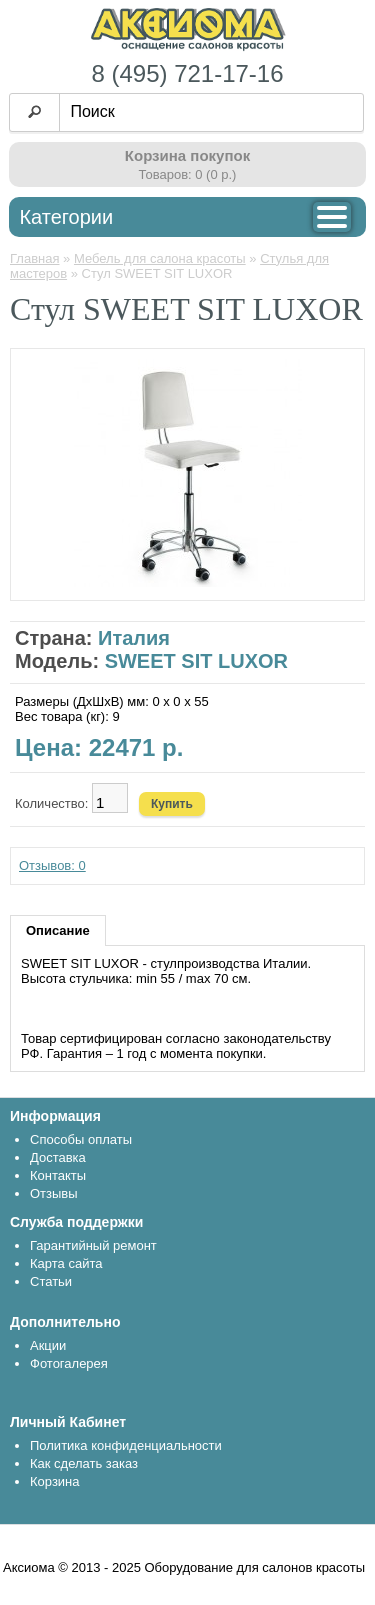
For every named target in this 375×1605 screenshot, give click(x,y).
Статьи (51, 1281)
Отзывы (54, 1193)
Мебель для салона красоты (160, 258)
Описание (58, 930)
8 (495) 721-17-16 (187, 73)
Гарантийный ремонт (93, 1245)
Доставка (58, 1157)
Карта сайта (66, 1263)
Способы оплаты (81, 1139)
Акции (48, 1345)
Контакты (58, 1175)
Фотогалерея (69, 1363)
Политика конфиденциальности (126, 1445)
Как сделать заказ (84, 1463)
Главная (34, 258)
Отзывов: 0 (52, 865)
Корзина (55, 1481)
